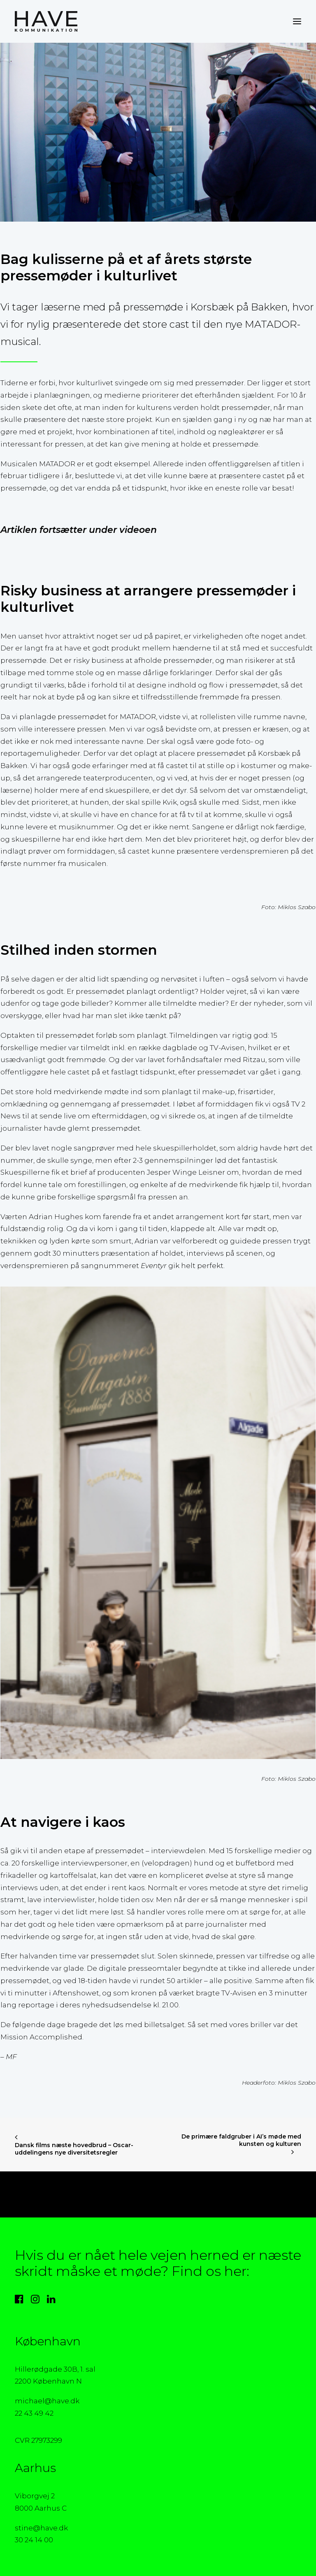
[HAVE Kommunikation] (46, 21)
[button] (297, 21)
